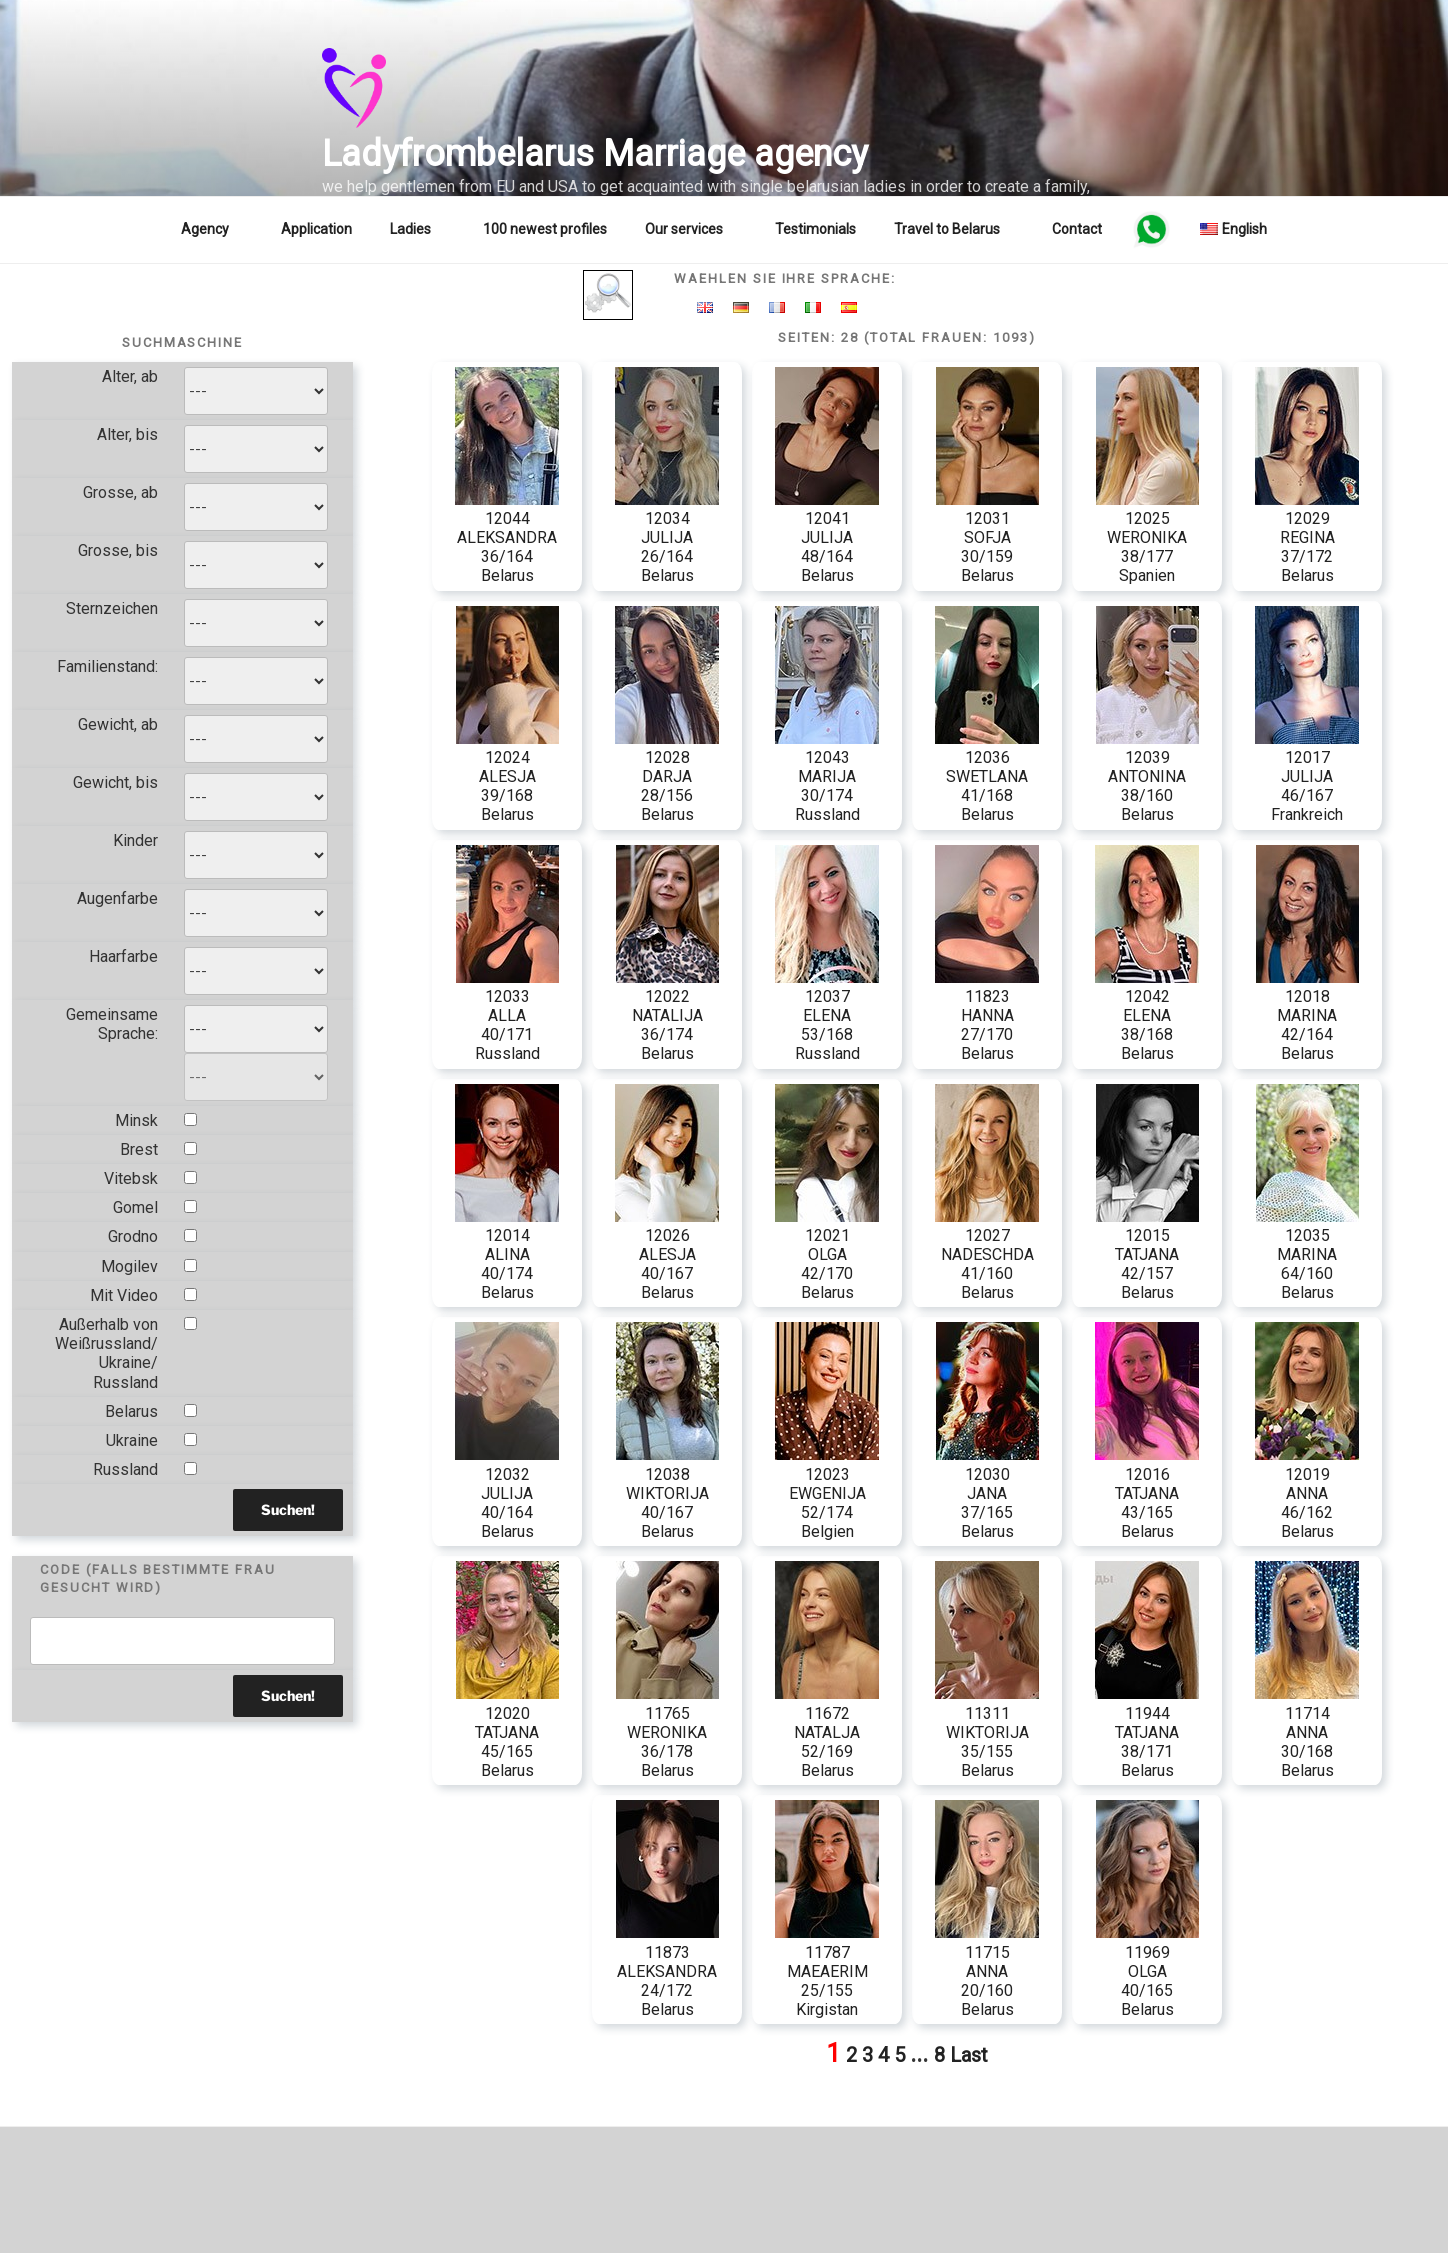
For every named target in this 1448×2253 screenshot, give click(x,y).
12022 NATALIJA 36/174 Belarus (667, 1016)
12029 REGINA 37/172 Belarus (1307, 538)
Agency (214, 229)
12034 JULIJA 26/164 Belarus (667, 538)
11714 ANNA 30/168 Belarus (1307, 1732)
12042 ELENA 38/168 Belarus (1147, 1016)
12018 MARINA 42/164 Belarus (1307, 1016)
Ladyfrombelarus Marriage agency (595, 154)
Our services (693, 229)
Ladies (420, 229)
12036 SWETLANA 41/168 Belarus (987, 777)
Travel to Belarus (956, 229)
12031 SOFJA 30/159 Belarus (987, 538)
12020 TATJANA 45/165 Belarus (507, 1732)
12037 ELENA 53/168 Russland (827, 1016)
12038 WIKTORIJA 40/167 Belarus (667, 1493)
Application (316, 229)
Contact (1077, 229)
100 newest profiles (545, 229)
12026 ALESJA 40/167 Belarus (667, 1255)
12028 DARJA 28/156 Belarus (667, 777)
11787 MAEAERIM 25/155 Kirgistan (827, 1971)
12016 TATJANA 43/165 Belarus (1147, 1493)
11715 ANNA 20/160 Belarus (987, 1971)
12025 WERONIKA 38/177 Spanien (1147, 538)
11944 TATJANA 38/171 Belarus (1147, 1732)
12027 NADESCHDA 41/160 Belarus (987, 1255)
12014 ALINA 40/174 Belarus (507, 1255)
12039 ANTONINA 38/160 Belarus (1147, 777)
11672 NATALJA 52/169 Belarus (827, 1732)
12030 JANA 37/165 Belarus (987, 1493)
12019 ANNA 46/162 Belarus (1307, 1493)
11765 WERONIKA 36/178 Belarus (667, 1732)
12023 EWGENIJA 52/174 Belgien (827, 1493)
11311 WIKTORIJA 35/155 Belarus (987, 1732)
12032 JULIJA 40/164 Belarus (507, 1493)
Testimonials (815, 229)
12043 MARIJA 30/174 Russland (827, 777)
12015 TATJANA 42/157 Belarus (1147, 1255)
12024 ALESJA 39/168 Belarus (507, 777)
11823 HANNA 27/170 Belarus (987, 1016)
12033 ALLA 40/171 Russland (507, 1016)
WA (1151, 229)
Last (969, 2055)
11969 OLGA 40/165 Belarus (1147, 1971)
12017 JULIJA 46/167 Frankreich (1307, 777)
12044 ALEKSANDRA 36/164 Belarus (507, 538)
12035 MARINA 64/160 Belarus (1307, 1255)
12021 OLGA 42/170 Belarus (827, 1255)
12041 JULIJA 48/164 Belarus (827, 538)
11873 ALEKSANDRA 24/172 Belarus (667, 1971)
